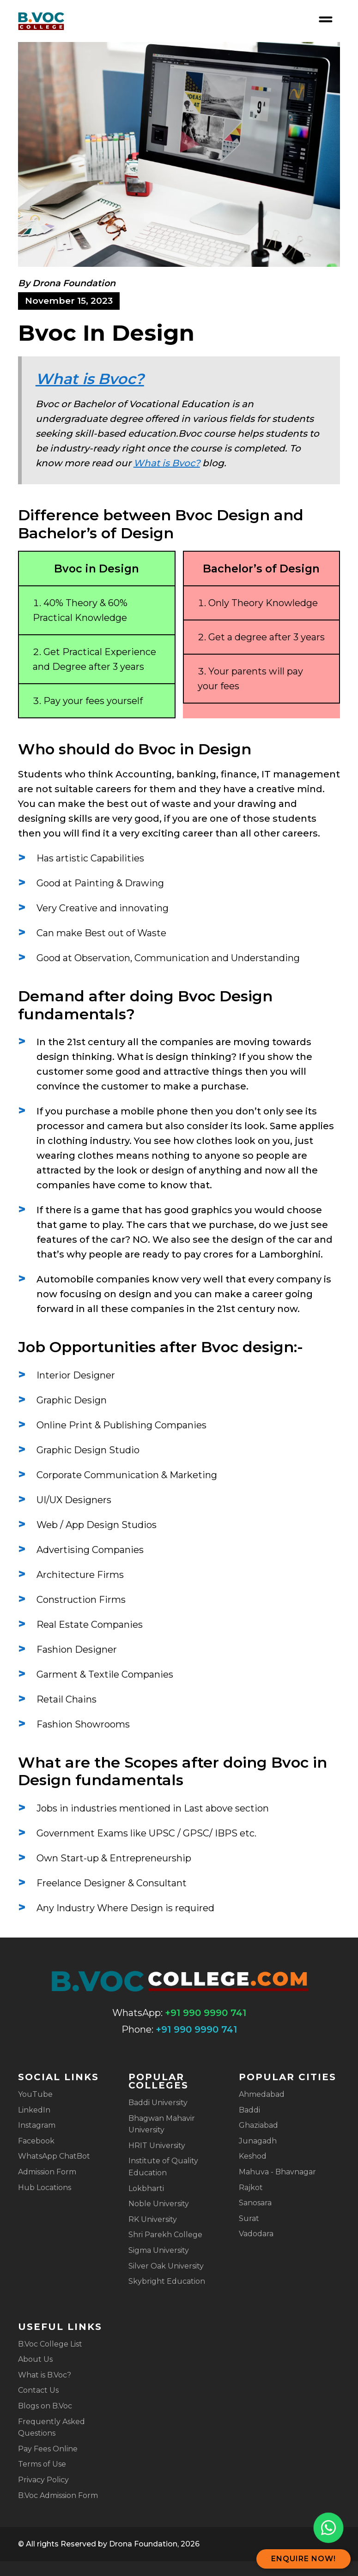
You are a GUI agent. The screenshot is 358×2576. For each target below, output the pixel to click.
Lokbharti (146, 2188)
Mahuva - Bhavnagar (277, 2171)
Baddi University (158, 2102)
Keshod (253, 2156)
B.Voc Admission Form (58, 2495)
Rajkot (251, 2187)
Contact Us (38, 2390)
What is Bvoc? (90, 379)
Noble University (158, 2203)
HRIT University (156, 2145)
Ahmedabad (262, 2094)
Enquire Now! (303, 2558)
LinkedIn (34, 2110)
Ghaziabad (258, 2125)
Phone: (137, 2029)
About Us (35, 2359)
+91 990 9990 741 (205, 2012)
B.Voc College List (50, 2344)
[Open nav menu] (325, 19)
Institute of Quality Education (163, 2166)
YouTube (35, 2094)
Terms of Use (42, 2464)
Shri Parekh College (165, 2234)
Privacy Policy (43, 2479)
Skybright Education (166, 2281)
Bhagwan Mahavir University (161, 2124)
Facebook (36, 2141)
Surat (249, 2218)
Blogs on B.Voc (45, 2405)
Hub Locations (44, 2187)
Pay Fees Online (48, 2448)
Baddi (249, 2110)
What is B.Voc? (44, 2375)
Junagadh (258, 2141)
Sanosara (255, 2202)
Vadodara (256, 2233)
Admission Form (47, 2171)
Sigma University (158, 2250)
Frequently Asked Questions (51, 2427)
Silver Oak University (166, 2266)
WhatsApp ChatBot (54, 2156)
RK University (152, 2219)
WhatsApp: (137, 2012)
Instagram (36, 2125)
